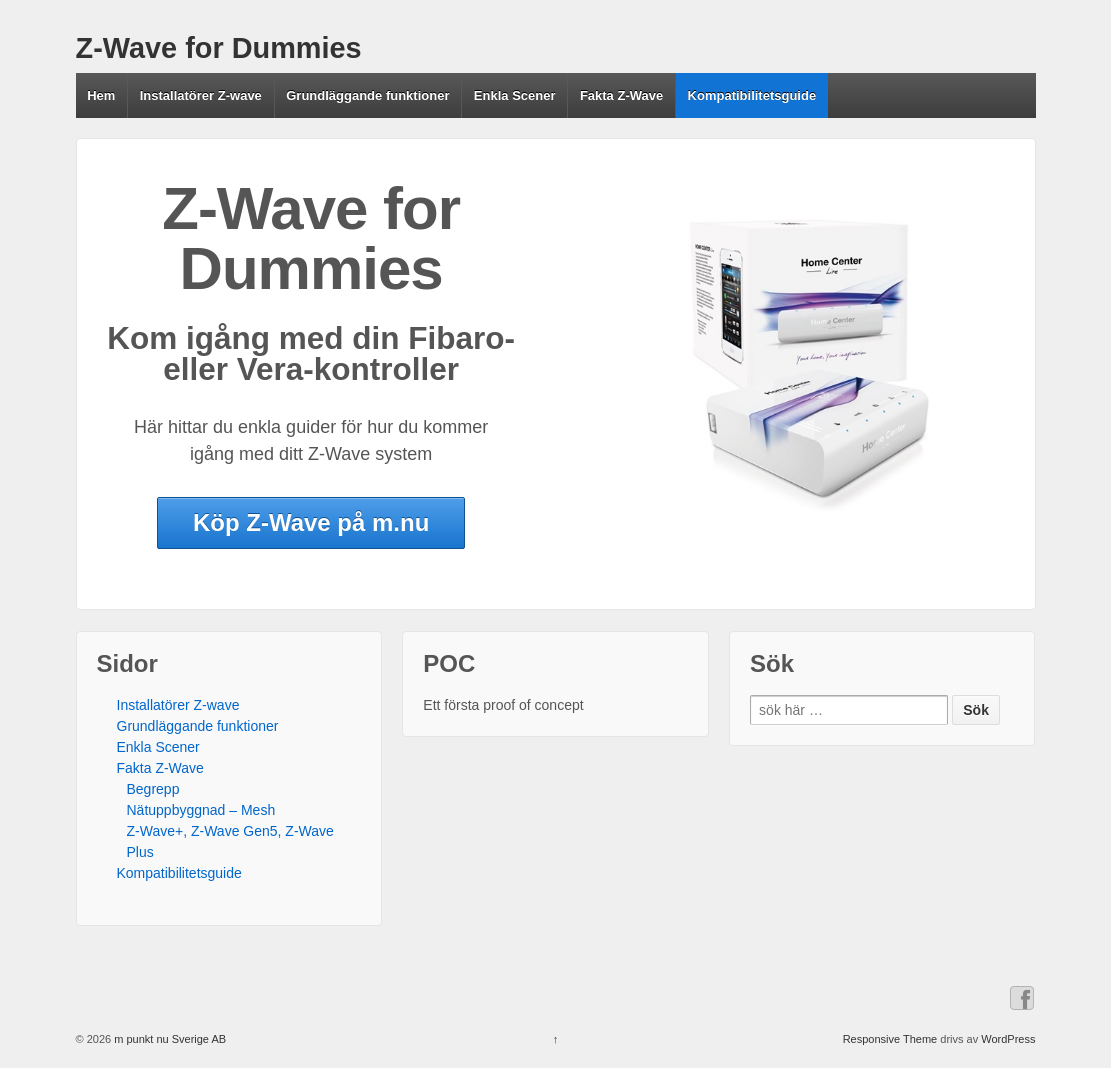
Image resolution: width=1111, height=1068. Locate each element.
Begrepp (153, 789)
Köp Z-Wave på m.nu (311, 522)
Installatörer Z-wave (201, 95)
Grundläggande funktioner (367, 95)
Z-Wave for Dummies (219, 48)
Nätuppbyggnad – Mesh (201, 810)
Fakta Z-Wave (621, 95)
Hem (101, 95)
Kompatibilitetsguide (752, 95)
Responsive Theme (890, 1039)
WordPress (1008, 1039)
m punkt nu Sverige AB (168, 1039)
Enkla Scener (515, 95)
